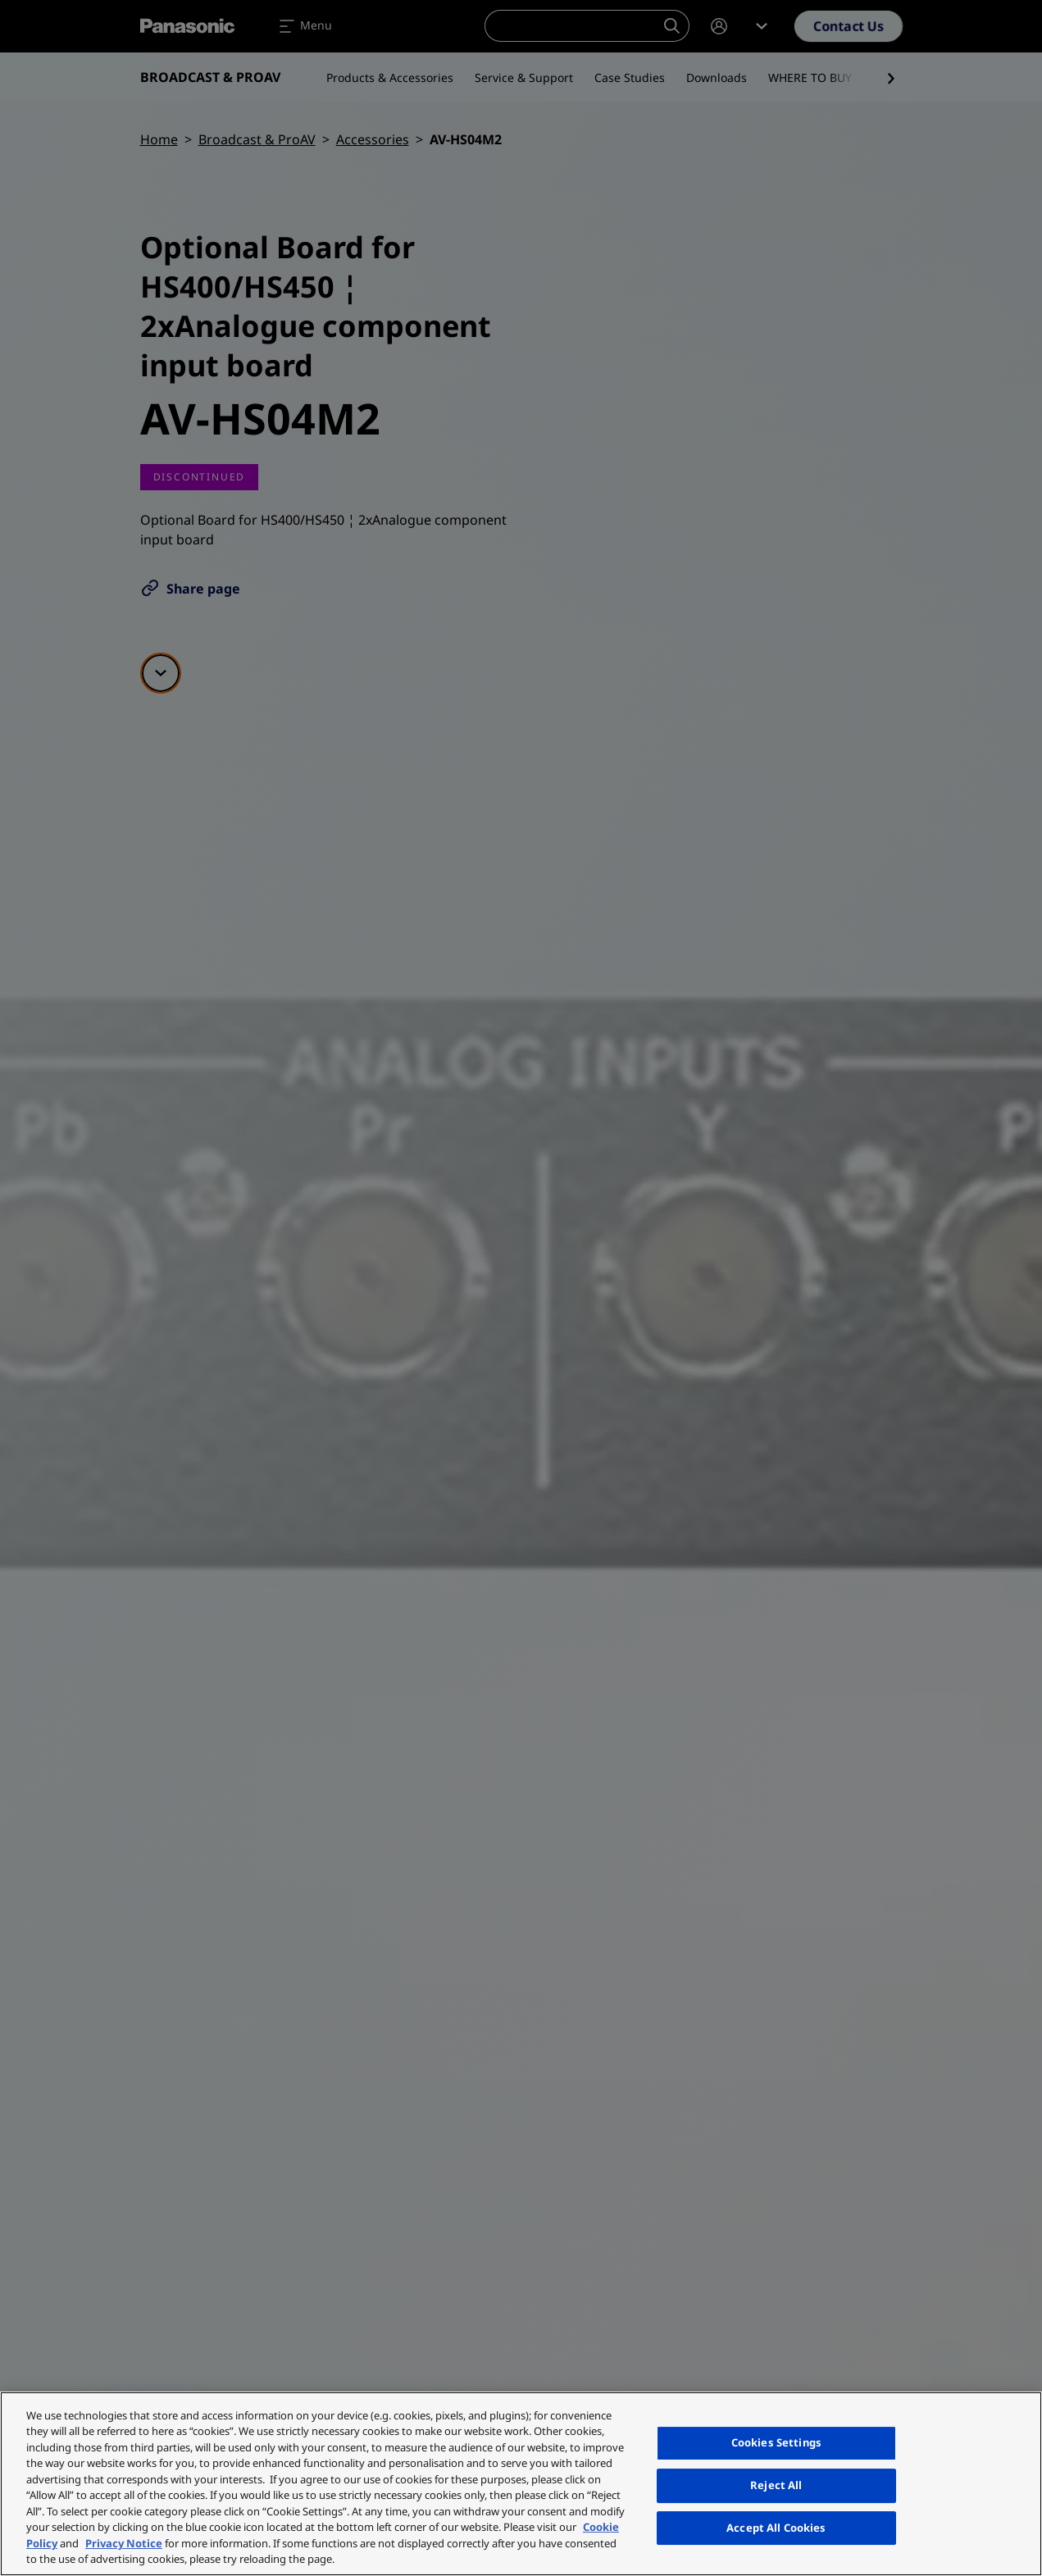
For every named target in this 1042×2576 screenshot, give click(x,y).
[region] (521, 2484)
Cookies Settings (776, 2443)
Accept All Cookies (776, 2527)
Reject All (776, 2485)
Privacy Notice (123, 2543)
